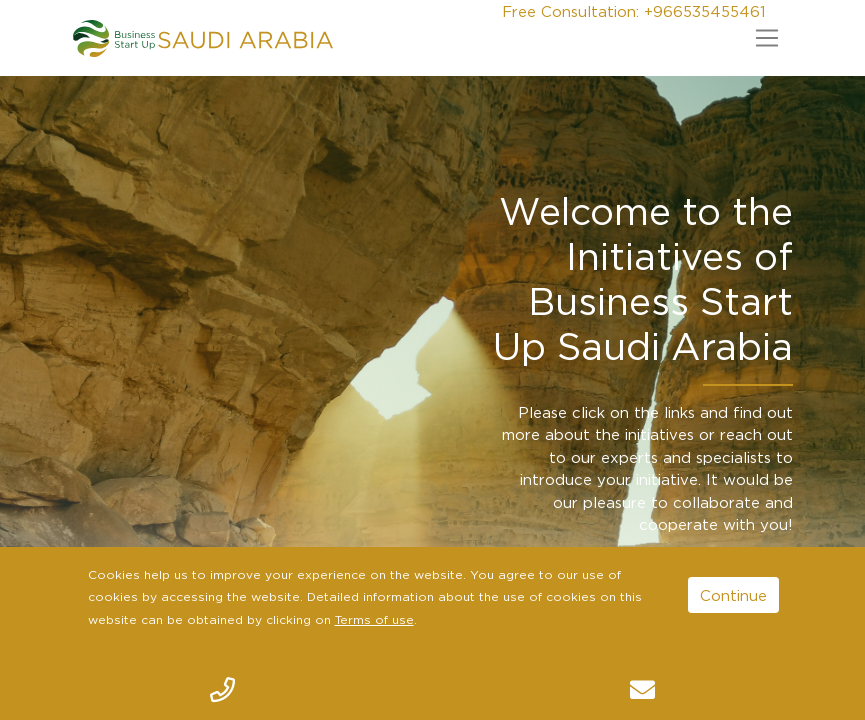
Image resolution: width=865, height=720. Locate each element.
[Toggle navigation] (767, 38)
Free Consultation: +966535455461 (634, 11)
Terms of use (374, 619)
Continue (733, 595)
